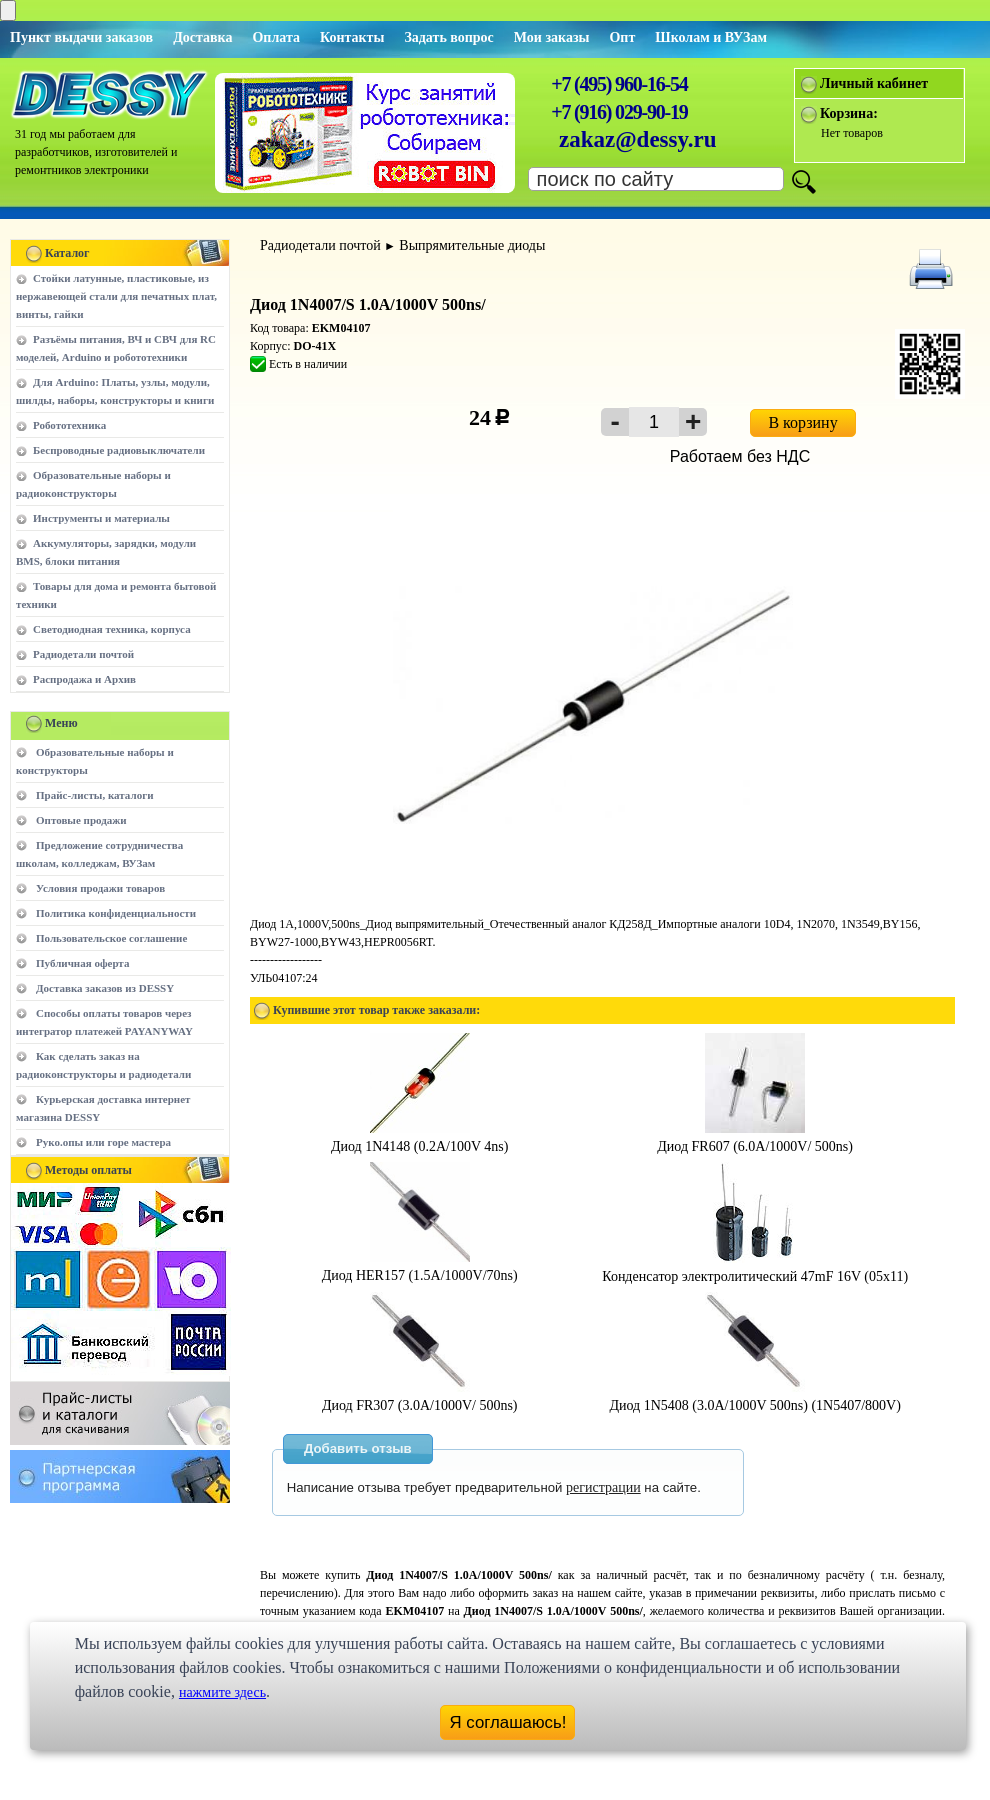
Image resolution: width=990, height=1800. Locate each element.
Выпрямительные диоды (472, 245)
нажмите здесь (222, 1692)
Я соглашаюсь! (508, 1722)
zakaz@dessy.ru (638, 139)
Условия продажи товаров (100, 888)
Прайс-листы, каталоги (94, 795)
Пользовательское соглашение (111, 938)
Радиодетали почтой (83, 654)
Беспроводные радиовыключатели (119, 450)
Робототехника (69, 425)
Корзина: (849, 113)
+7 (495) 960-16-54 (619, 84)
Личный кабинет (874, 83)
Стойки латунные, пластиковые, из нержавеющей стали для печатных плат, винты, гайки (116, 296)
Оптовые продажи (81, 820)
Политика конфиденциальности (116, 913)
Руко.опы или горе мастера (103, 1142)
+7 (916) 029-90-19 (619, 112)
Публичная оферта (82, 963)
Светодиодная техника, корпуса (112, 629)
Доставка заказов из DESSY (105, 988)
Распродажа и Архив (84, 679)
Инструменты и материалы (101, 518)
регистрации (603, 1487)
